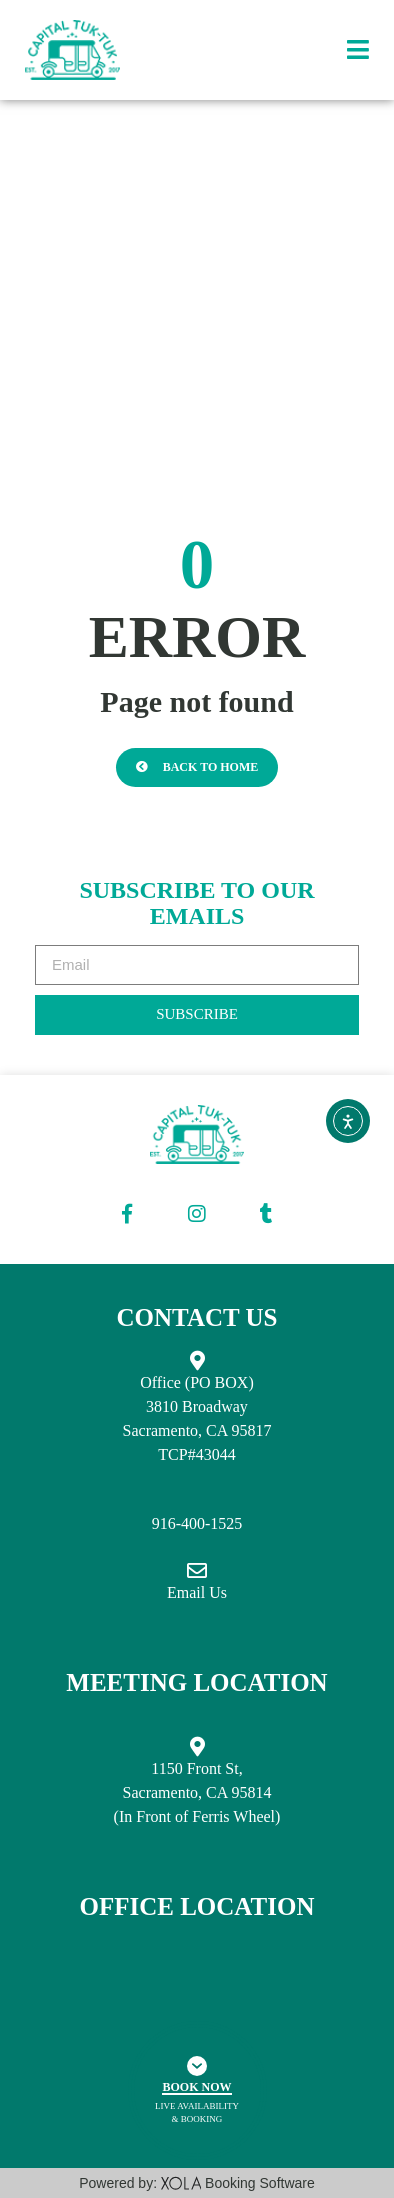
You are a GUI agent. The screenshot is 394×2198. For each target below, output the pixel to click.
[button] (358, 50)
